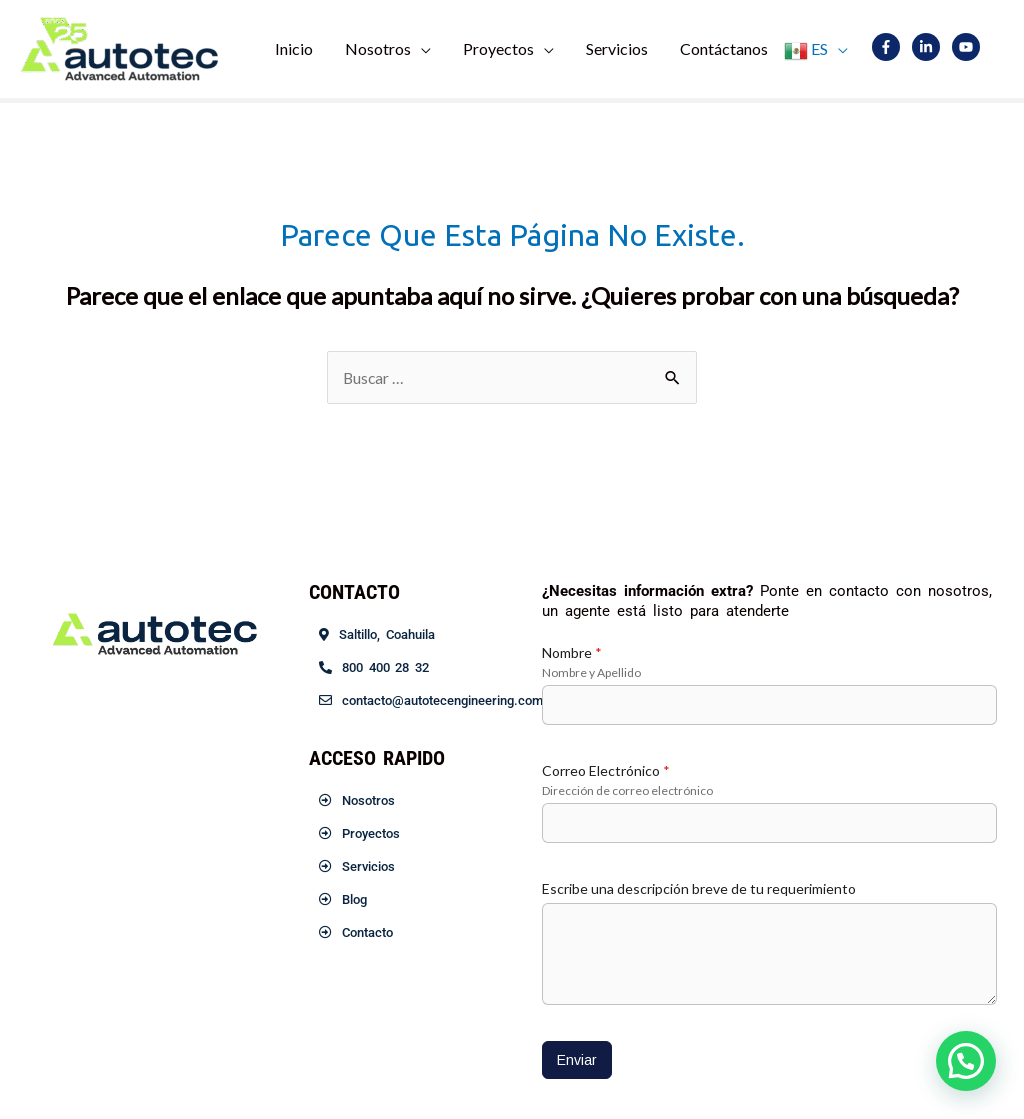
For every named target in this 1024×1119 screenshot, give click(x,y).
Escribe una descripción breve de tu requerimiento (699, 888)
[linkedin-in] (930, 47)
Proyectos (498, 48)
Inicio (294, 48)
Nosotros (378, 48)
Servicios (617, 48)
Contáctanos (724, 48)
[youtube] (970, 47)
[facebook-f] (890, 47)
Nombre (572, 652)
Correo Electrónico (606, 770)
